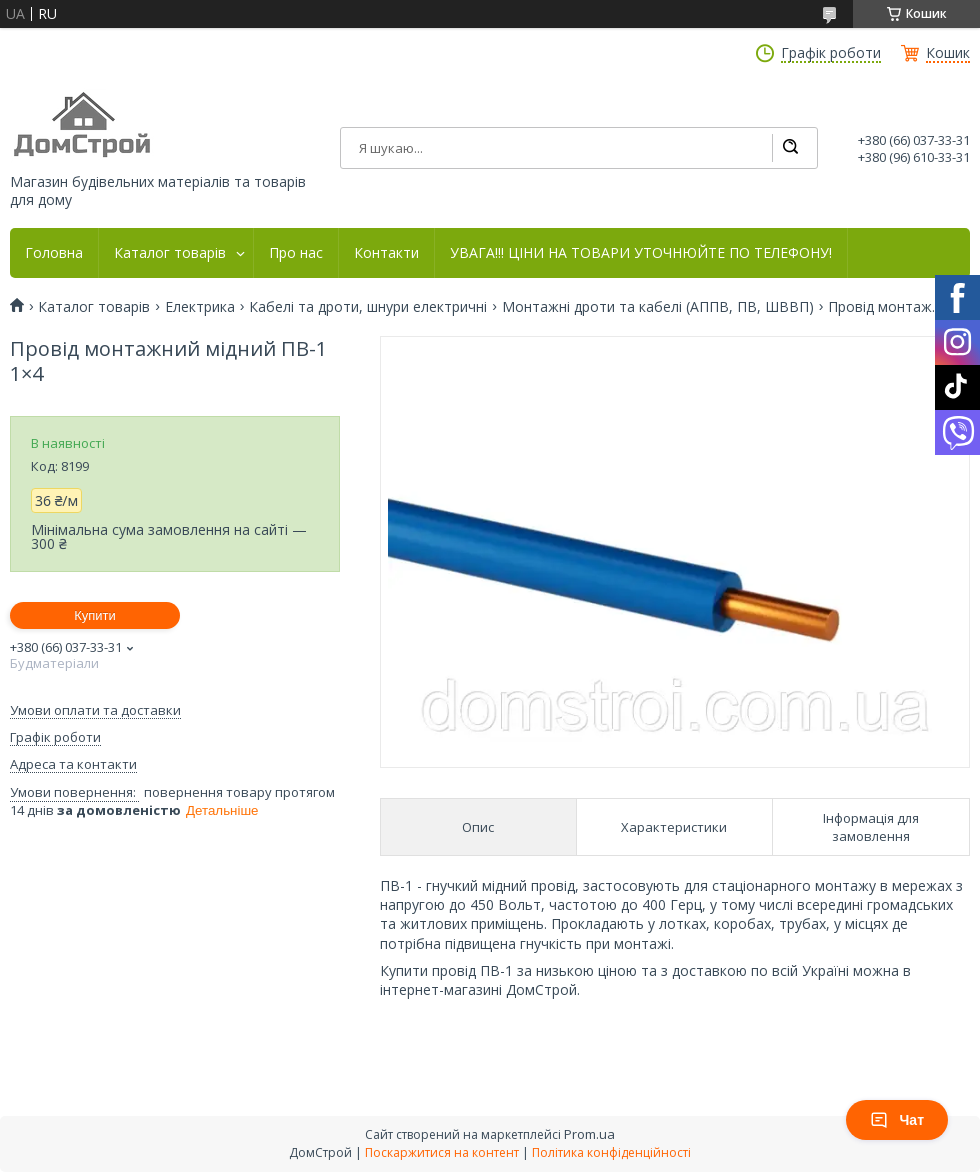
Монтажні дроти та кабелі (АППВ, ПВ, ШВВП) (658, 307)
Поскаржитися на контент (442, 1152)
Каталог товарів (170, 253)
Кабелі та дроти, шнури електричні (368, 307)
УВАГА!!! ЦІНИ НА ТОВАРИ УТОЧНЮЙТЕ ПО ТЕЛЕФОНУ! (641, 253)
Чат (897, 1120)
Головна (54, 253)
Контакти (386, 253)
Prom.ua (589, 1134)
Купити (95, 615)
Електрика (200, 307)
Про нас (296, 253)
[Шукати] (790, 148)
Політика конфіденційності (611, 1152)
